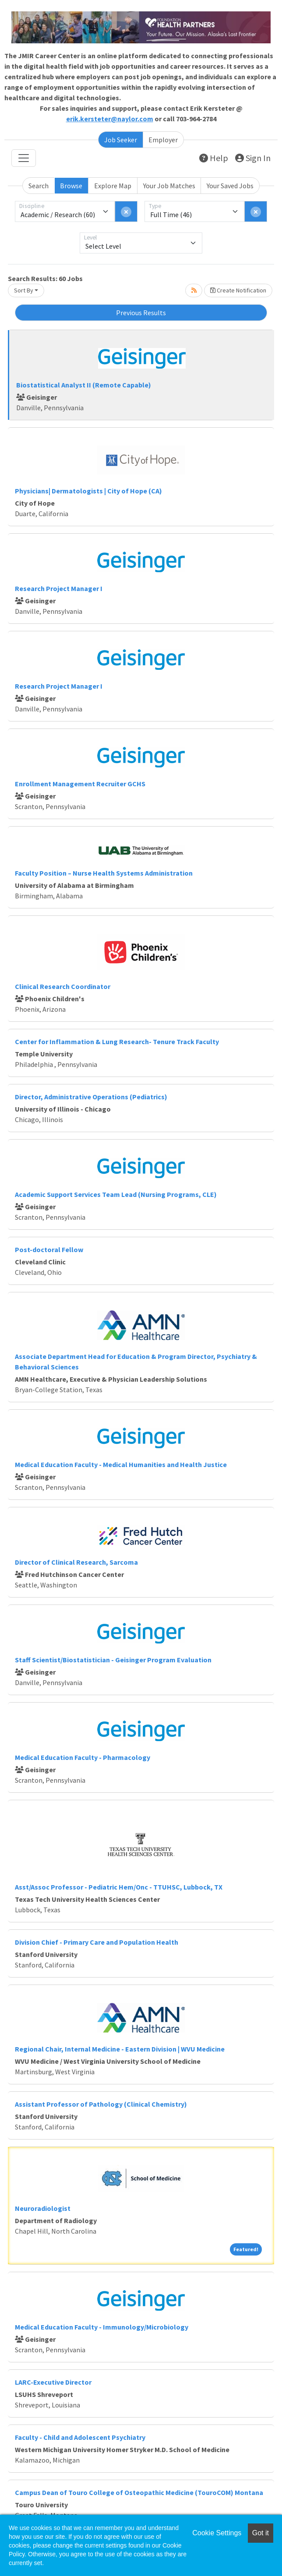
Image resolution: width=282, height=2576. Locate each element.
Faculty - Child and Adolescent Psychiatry (80, 2437)
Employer (163, 139)
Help (213, 157)
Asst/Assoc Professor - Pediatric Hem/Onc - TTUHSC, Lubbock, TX (118, 1887)
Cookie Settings (216, 2533)
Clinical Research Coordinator (62, 986)
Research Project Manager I (58, 588)
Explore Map (112, 185)
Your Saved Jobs (230, 185)
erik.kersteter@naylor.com (109, 118)
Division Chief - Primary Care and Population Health (96, 1942)
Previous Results (141, 312)
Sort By (23, 290)
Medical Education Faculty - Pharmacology (82, 1757)
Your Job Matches (169, 185)
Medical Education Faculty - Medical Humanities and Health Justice (121, 1464)
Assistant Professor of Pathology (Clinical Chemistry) (101, 2104)
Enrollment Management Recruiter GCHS (80, 783)
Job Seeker (120, 139)
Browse (71, 185)
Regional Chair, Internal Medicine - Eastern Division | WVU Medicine (120, 2049)
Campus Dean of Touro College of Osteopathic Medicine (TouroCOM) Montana (139, 2492)
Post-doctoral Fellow (49, 1249)
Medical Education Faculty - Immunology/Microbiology (101, 2327)
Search (38, 185)
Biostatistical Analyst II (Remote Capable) (83, 384)
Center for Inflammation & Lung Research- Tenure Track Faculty (117, 1041)
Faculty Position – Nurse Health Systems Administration (104, 873)
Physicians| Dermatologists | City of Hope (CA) (88, 490)
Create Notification (238, 290)
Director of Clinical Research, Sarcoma (76, 1562)
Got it (260, 2533)
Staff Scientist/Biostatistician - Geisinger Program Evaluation (113, 1659)
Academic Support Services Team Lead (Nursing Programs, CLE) (116, 1194)
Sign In (253, 157)
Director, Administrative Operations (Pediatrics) (91, 1096)
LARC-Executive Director (53, 2382)
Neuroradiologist (42, 2208)
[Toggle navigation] (23, 158)
